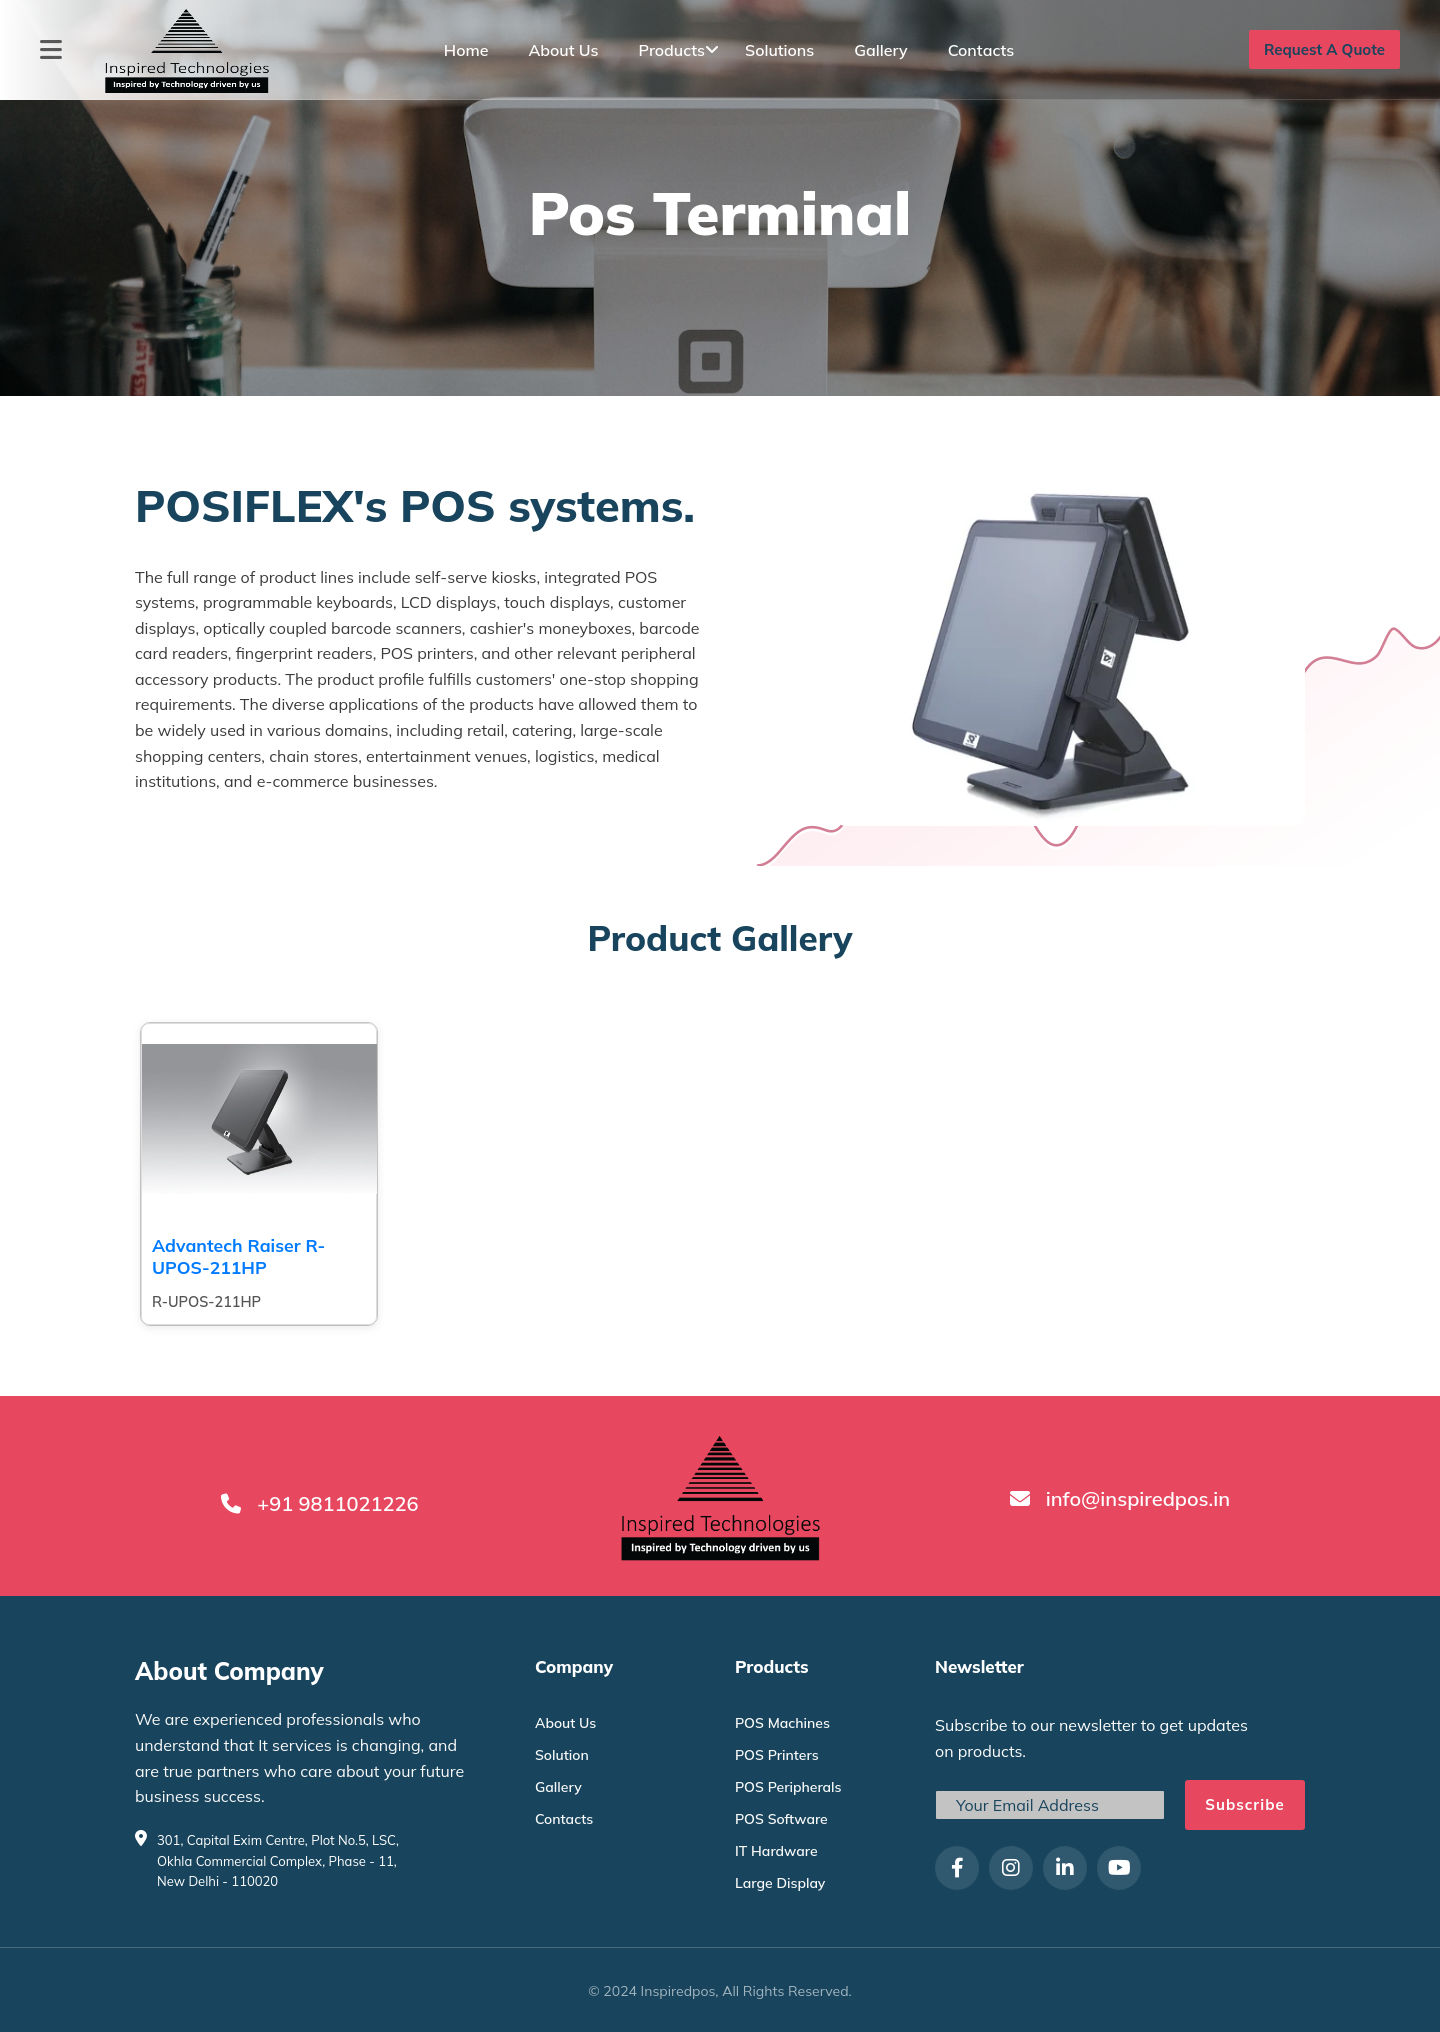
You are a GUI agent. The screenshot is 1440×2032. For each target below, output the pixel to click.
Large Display (780, 1883)
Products (672, 50)
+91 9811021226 (337, 1503)
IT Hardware (776, 1851)
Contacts (981, 50)
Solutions (779, 50)
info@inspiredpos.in (1138, 1498)
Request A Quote (1324, 49)
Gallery (880, 50)
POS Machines (782, 1723)
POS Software (781, 1819)
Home (466, 50)
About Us (563, 50)
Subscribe (1244, 1804)
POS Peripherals (788, 1787)
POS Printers (777, 1755)
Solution (562, 1755)
